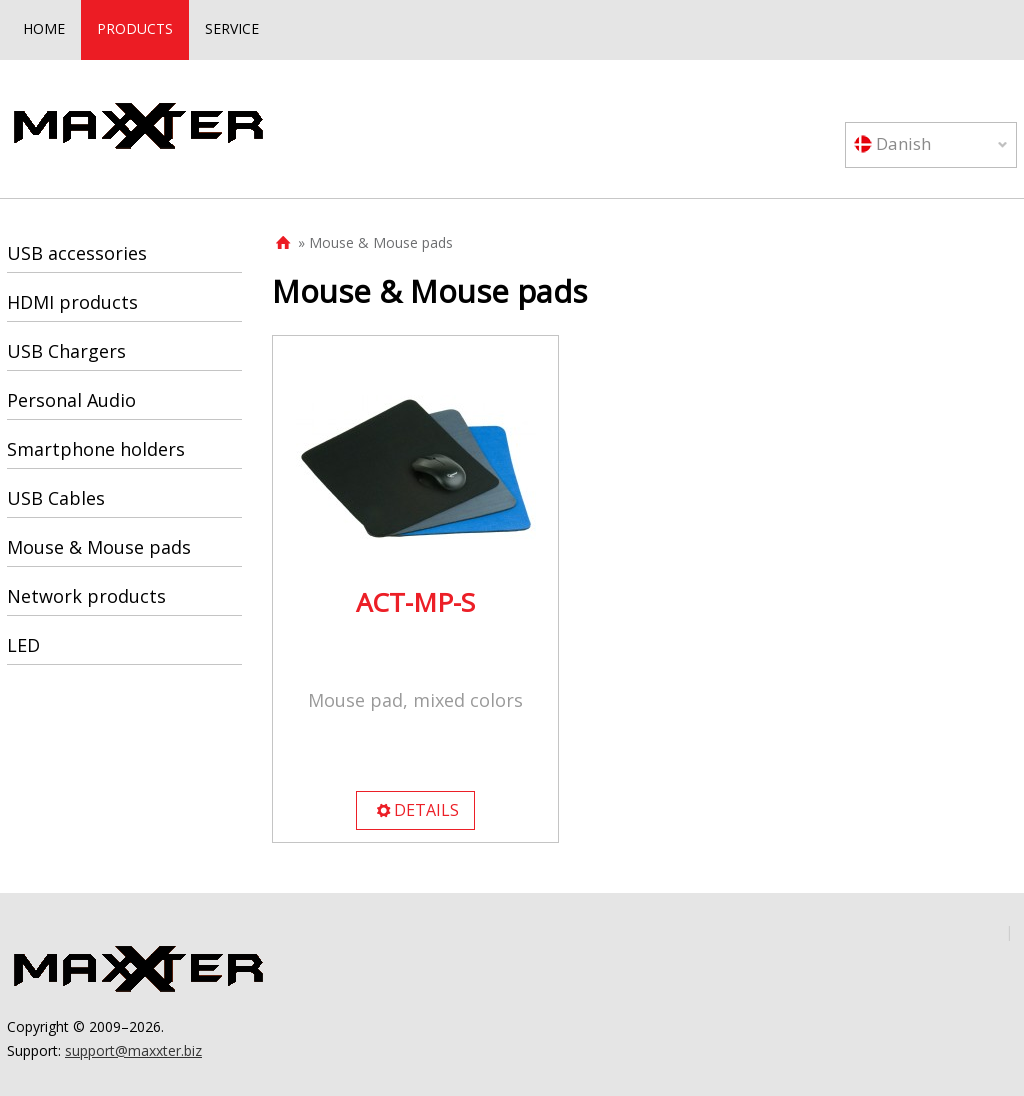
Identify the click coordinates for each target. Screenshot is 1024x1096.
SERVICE (232, 28)
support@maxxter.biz (133, 1050)
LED (23, 645)
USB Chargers (66, 351)
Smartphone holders (96, 449)
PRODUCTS (135, 28)
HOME (44, 28)
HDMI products (72, 302)
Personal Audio (71, 400)
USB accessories (77, 253)
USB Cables (56, 498)
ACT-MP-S (415, 602)
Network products (86, 596)
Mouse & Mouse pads (99, 547)
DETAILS (417, 810)
